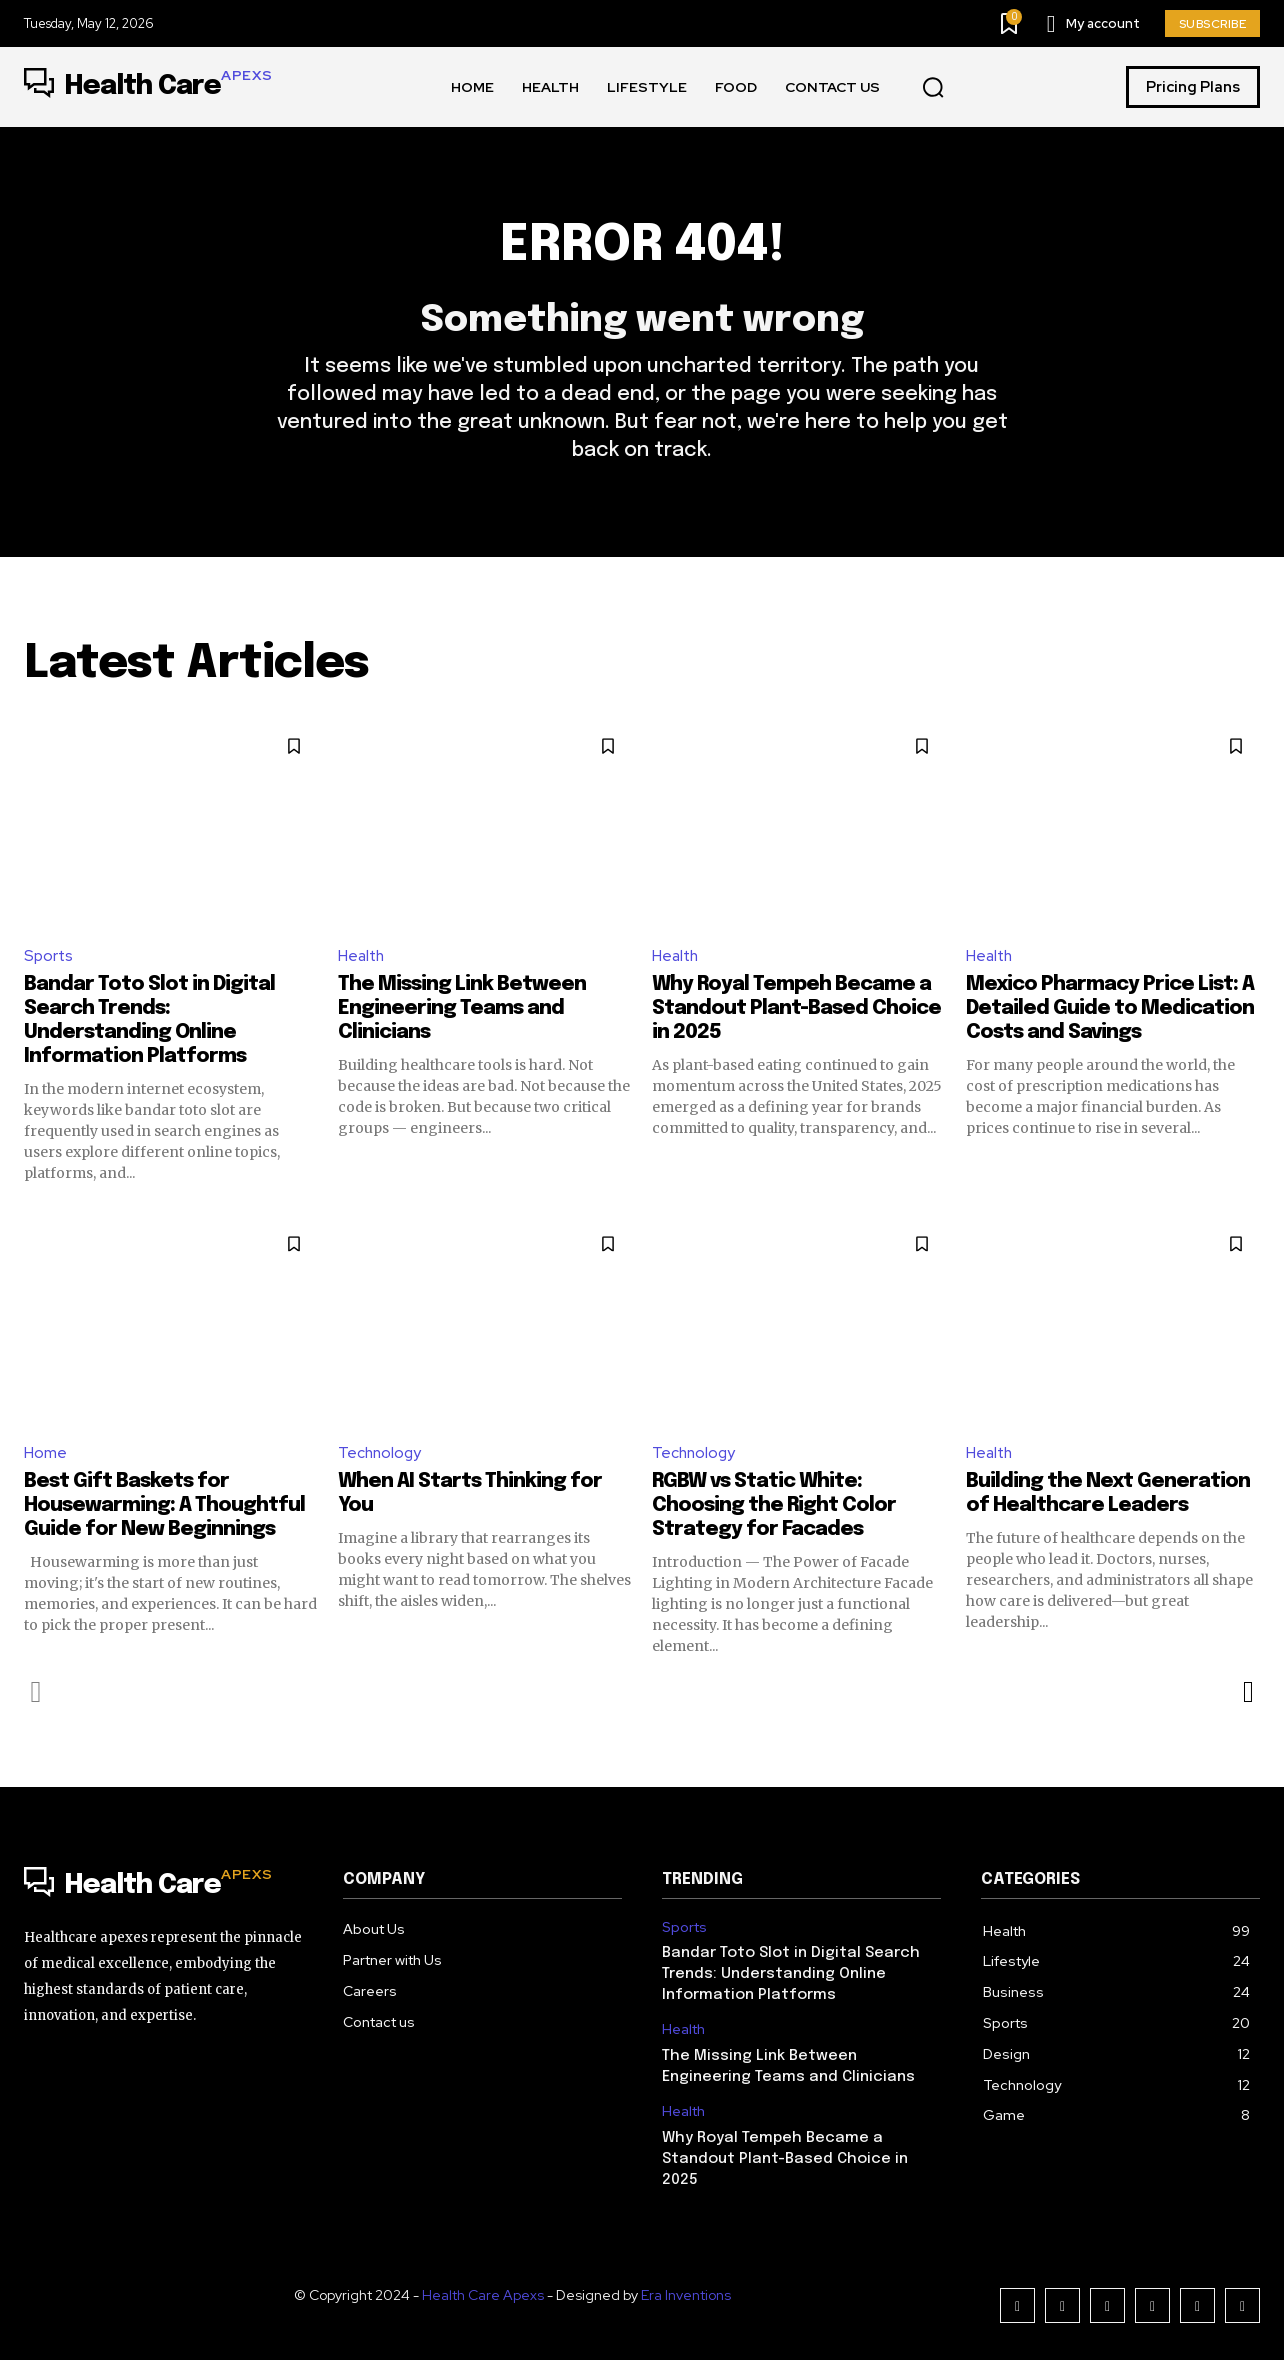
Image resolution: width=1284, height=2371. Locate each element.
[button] (933, 88)
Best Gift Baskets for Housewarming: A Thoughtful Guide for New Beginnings (164, 1516)
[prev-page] (36, 1703)
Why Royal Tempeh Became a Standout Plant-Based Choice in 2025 (796, 1018)
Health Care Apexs (483, 2306)
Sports (49, 965)
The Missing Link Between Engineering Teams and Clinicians (462, 1018)
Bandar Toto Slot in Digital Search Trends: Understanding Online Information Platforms (791, 1985)
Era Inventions (686, 2306)
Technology (381, 1464)
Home (46, 1464)
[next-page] (1247, 1703)
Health (363, 965)
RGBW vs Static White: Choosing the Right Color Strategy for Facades (774, 1516)
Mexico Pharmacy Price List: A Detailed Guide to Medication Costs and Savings (1110, 1018)
